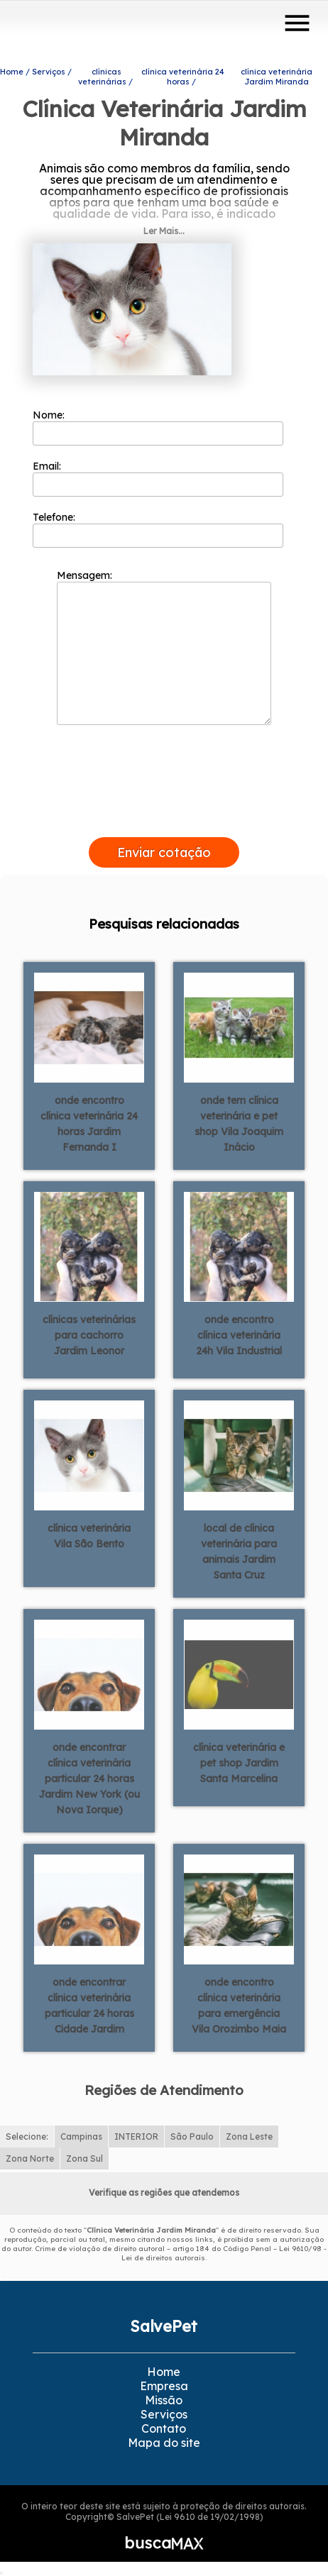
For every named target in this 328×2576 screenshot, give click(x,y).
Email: (158, 478)
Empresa (164, 2386)
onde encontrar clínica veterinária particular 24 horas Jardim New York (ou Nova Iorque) (89, 1778)
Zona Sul (84, 2158)
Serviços (164, 2414)
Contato (163, 2428)
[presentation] (164, 821)
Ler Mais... (164, 231)
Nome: (158, 427)
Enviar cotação (164, 852)
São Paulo (192, 2136)
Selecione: (27, 2136)
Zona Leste (249, 2136)
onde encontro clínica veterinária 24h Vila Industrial (239, 1335)
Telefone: (158, 529)
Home (163, 2372)
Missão (163, 2400)
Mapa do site (164, 2443)
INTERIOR (136, 2136)
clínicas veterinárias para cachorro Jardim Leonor (89, 1335)
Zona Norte (30, 2158)
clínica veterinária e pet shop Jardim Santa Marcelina (239, 1763)
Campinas (81, 2136)
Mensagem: (164, 647)
